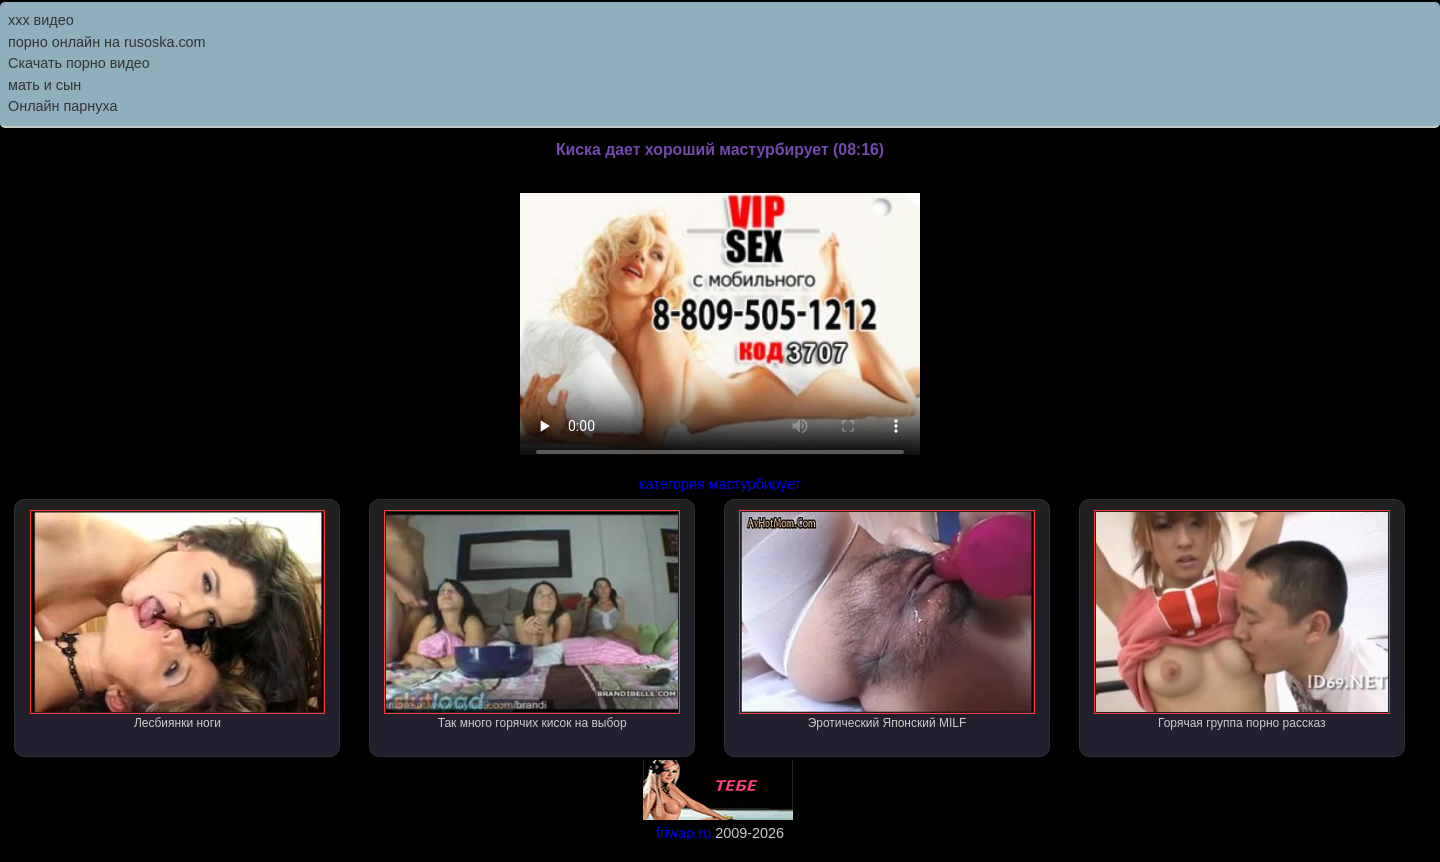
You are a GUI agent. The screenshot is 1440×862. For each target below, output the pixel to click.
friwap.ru (683, 833)
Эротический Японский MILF (887, 620)
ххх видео (41, 20)
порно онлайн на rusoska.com (107, 42)
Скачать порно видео (79, 63)
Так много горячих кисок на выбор (532, 620)
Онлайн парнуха (63, 106)
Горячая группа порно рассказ (1242, 620)
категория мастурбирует (720, 484)
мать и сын (44, 85)
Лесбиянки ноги (178, 620)
